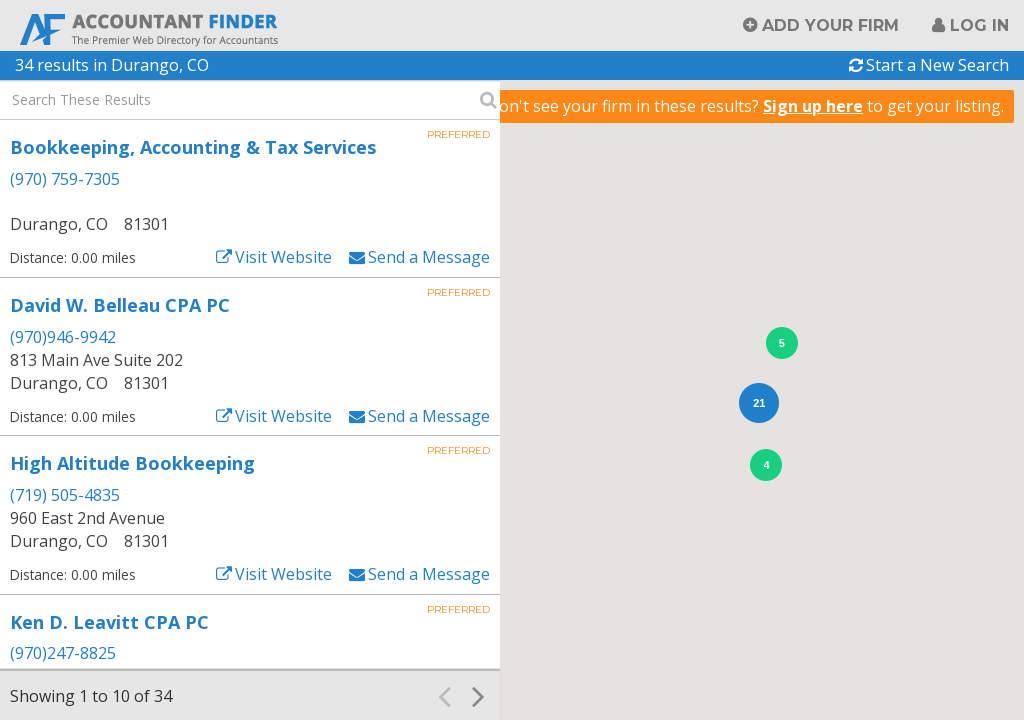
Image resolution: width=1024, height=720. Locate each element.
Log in (979, 25)
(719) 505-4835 (65, 495)
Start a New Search (937, 65)
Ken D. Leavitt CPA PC (109, 622)
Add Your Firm (830, 25)
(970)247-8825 (63, 653)
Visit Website (283, 257)
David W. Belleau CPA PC (120, 305)
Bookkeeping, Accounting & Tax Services (193, 147)
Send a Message (429, 257)
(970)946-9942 (63, 337)
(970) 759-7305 (65, 179)
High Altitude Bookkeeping (132, 463)
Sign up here (813, 106)
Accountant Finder (150, 27)
